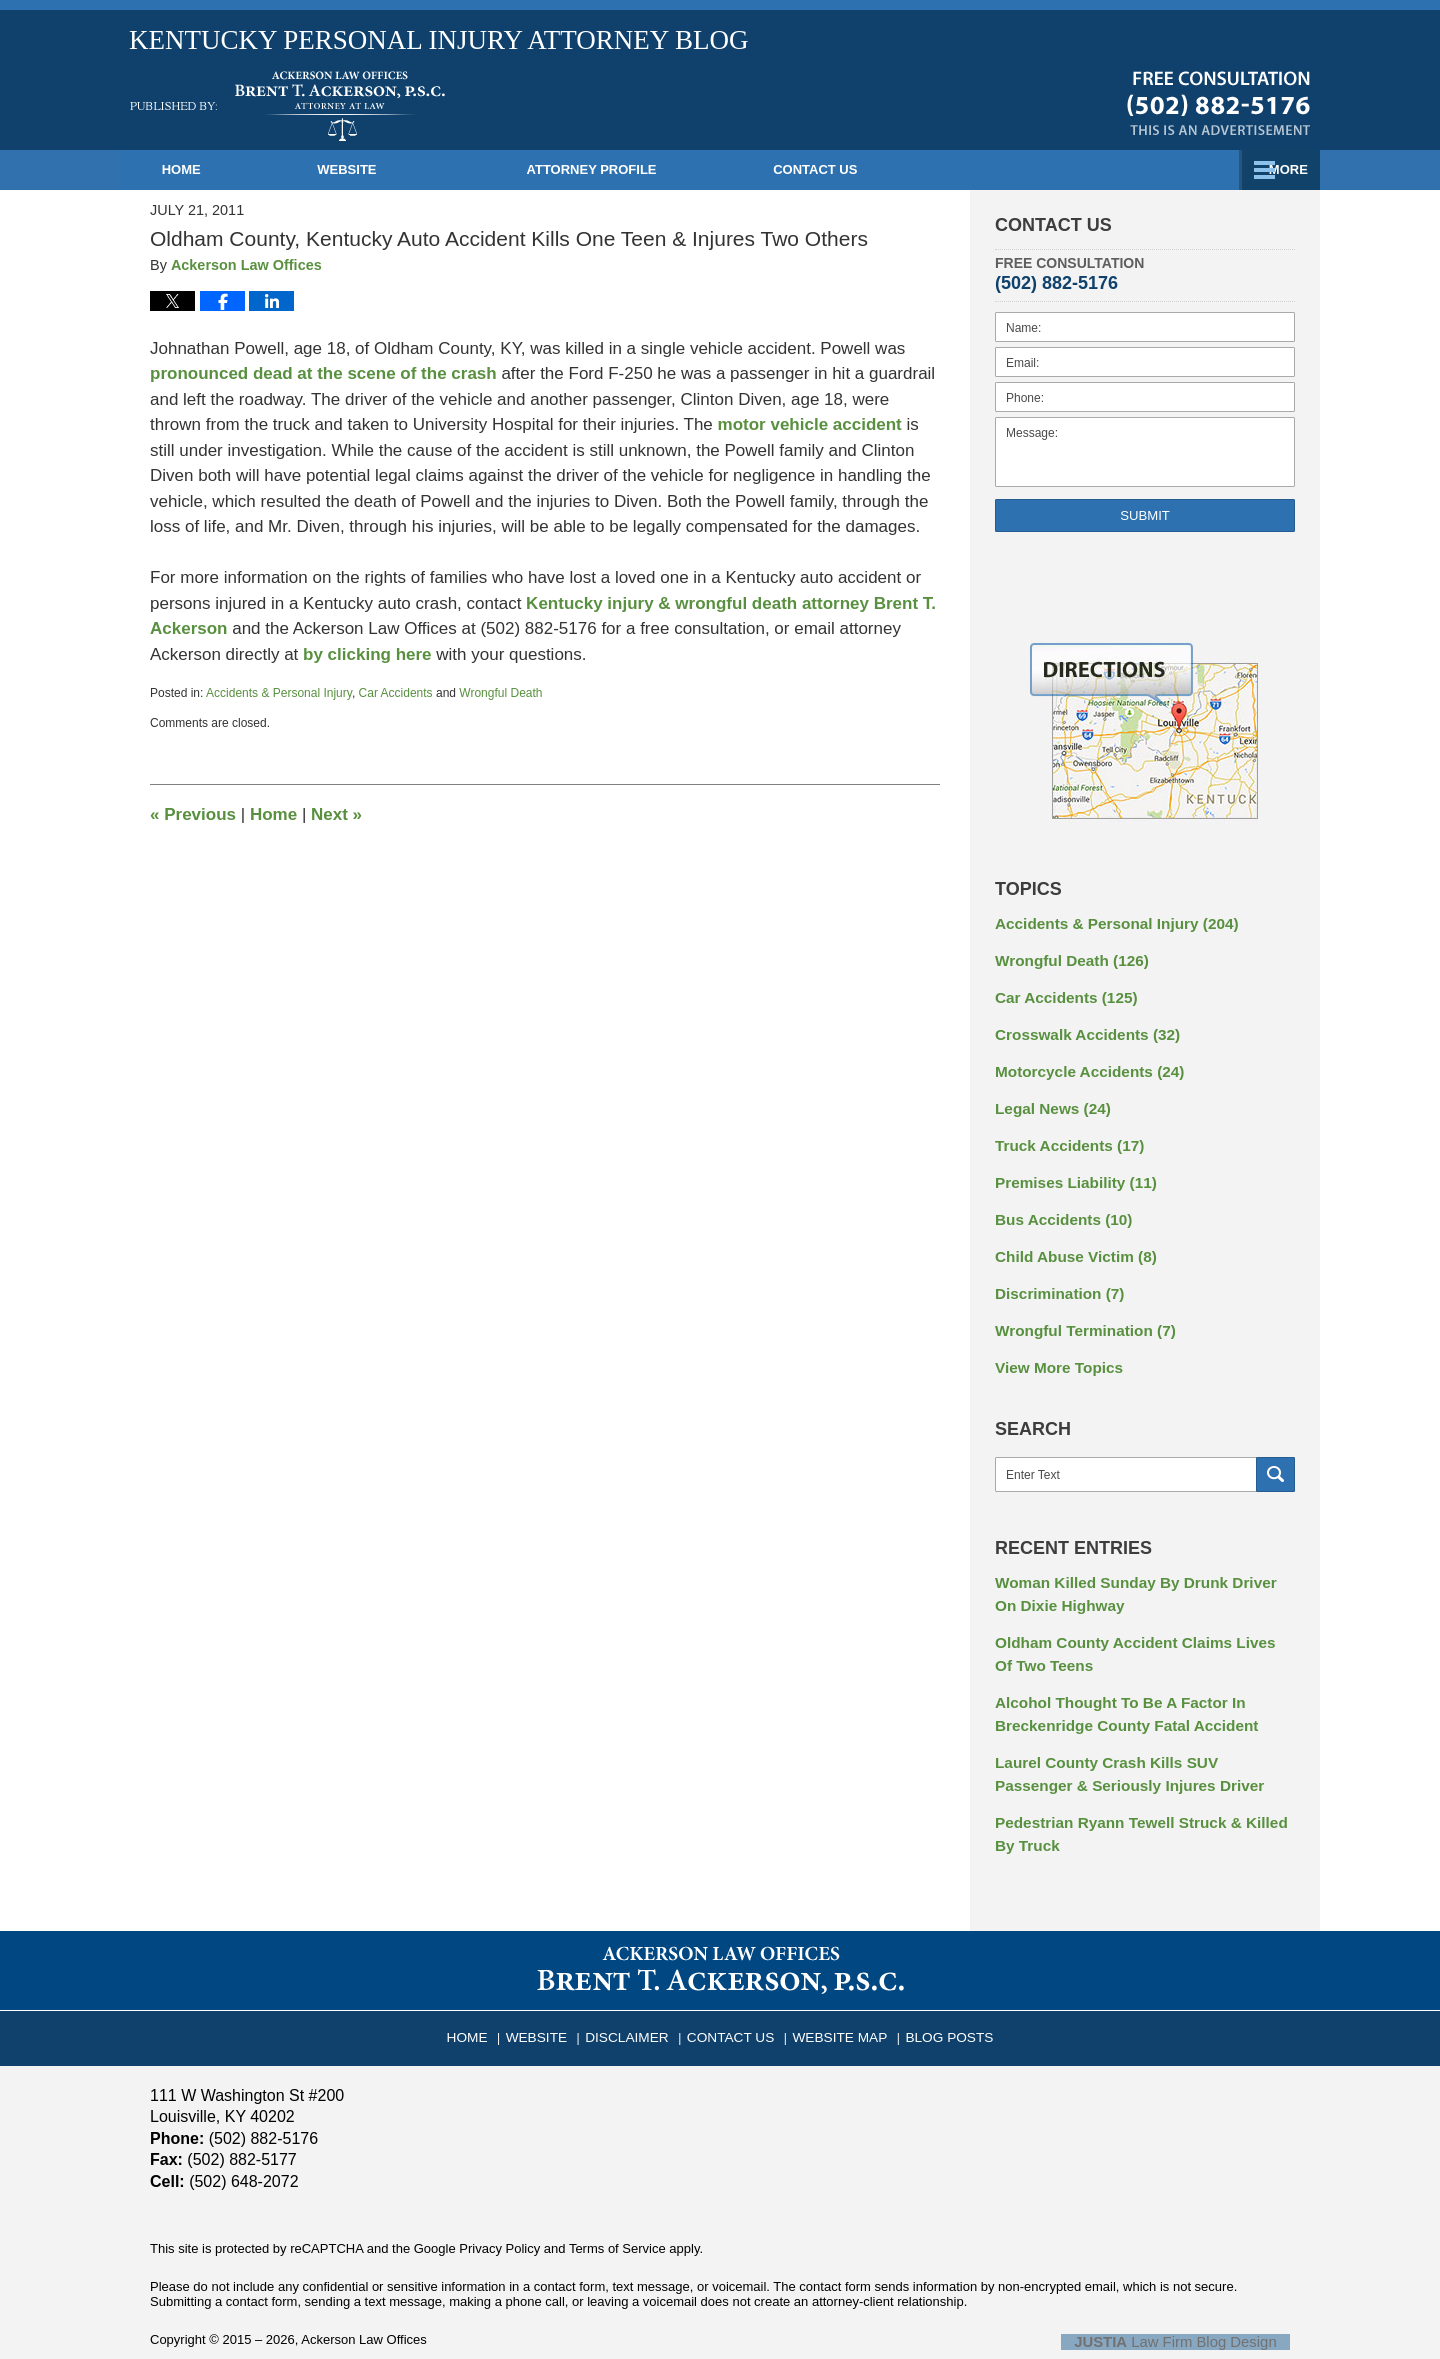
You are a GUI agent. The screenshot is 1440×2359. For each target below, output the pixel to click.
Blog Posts (935, 1983)
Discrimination (1054, 1272)
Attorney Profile (658, 169)
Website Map (835, 1983)
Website (413, 169)
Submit (1145, 515)
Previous (193, 814)
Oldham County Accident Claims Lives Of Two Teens (1133, 1621)
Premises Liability (1069, 1167)
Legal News (1048, 1097)
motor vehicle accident (810, 424)
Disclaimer (638, 1983)
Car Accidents (396, 693)
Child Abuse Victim (1069, 1237)
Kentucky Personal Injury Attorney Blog (287, 106)
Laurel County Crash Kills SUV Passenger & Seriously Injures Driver (1141, 1733)
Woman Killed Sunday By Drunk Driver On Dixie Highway (1135, 1565)
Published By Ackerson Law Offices (1218, 103)
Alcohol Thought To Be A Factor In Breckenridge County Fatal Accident (1115, 1677)
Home (214, 169)
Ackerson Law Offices (363, 2293)
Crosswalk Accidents (1079, 1027)
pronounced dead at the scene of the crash (323, 373)
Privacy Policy (499, 2201)
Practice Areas (930, 169)
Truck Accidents (1063, 1132)
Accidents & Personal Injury (279, 693)
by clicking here (367, 654)
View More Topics (1053, 1342)
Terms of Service (617, 2201)
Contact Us (1180, 169)
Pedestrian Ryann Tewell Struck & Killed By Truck (1139, 1789)
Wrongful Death (500, 693)
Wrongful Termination (1077, 1307)
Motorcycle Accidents (1081, 1062)
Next (336, 814)
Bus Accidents (1058, 1202)
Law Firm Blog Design (1194, 2295)
